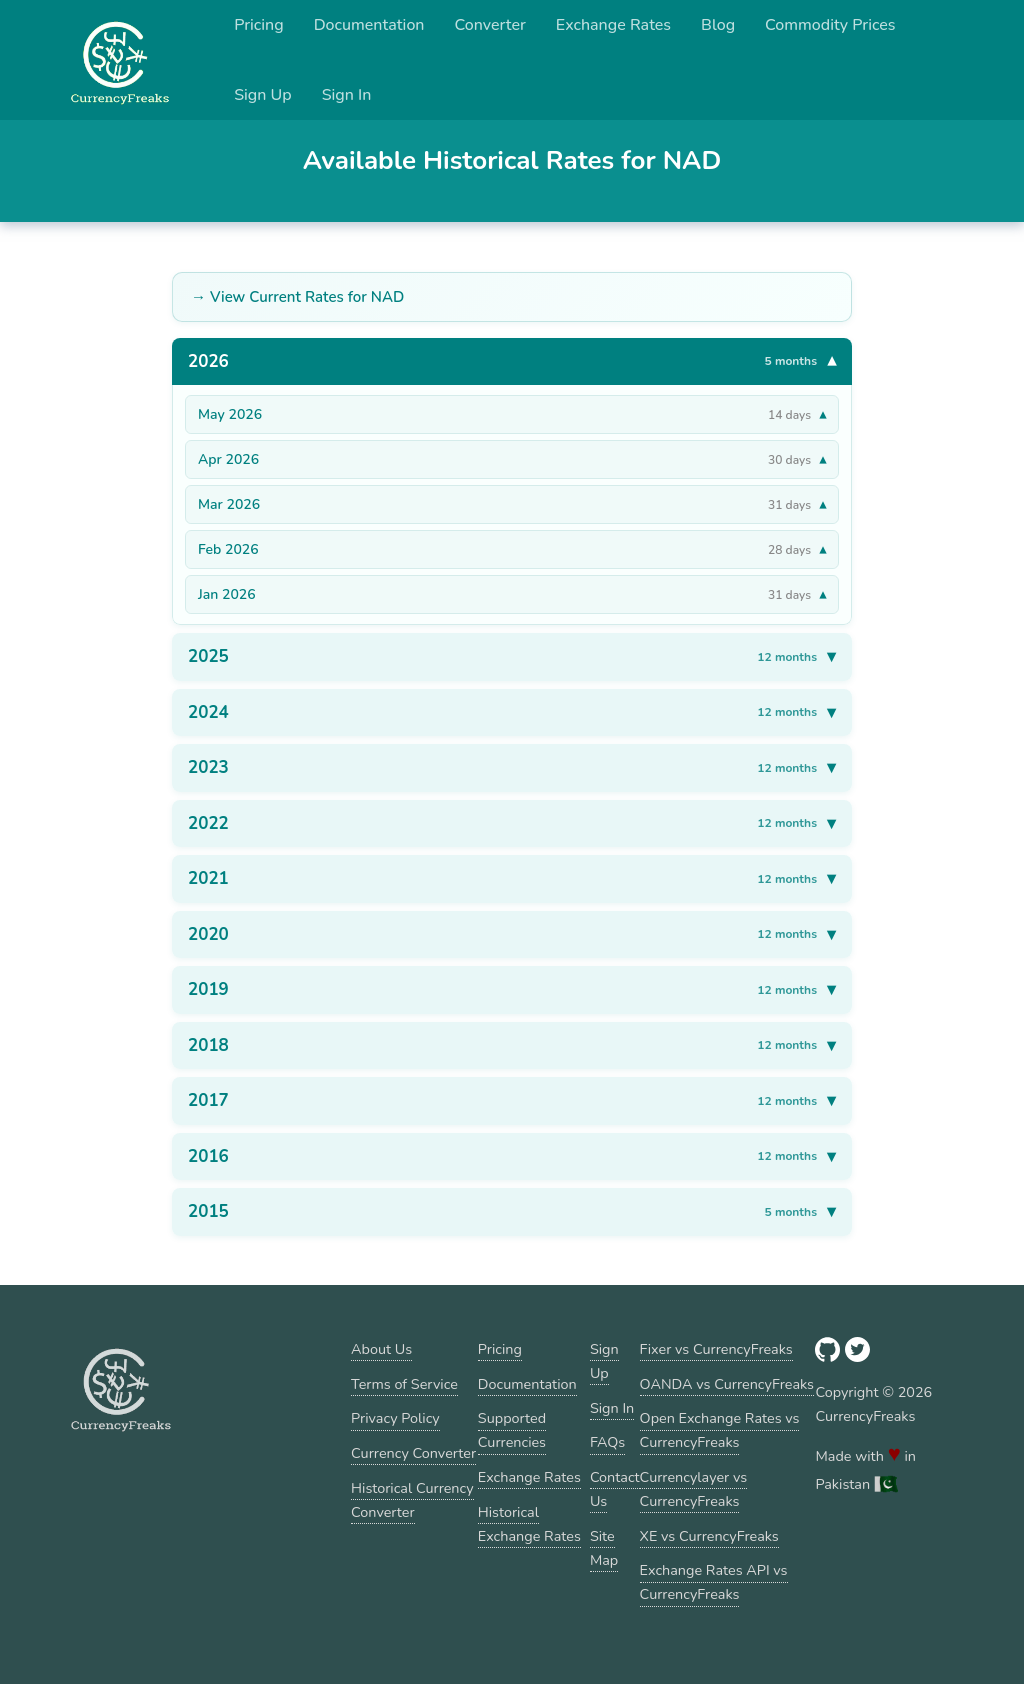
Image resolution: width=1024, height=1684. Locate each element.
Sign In (347, 95)
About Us (381, 1349)
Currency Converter (413, 1453)
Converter (490, 25)
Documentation (369, 25)
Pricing (259, 25)
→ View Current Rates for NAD (297, 297)
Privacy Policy (395, 1418)
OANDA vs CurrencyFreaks (727, 1384)
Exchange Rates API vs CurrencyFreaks (714, 1582)
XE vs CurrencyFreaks (709, 1536)
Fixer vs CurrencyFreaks (716, 1349)
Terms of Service (404, 1384)
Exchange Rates (613, 25)
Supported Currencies (512, 1430)
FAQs (607, 1442)
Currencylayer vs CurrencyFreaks (694, 1489)
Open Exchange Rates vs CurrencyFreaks (720, 1430)
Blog (718, 25)
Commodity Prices (830, 25)
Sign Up (263, 95)
